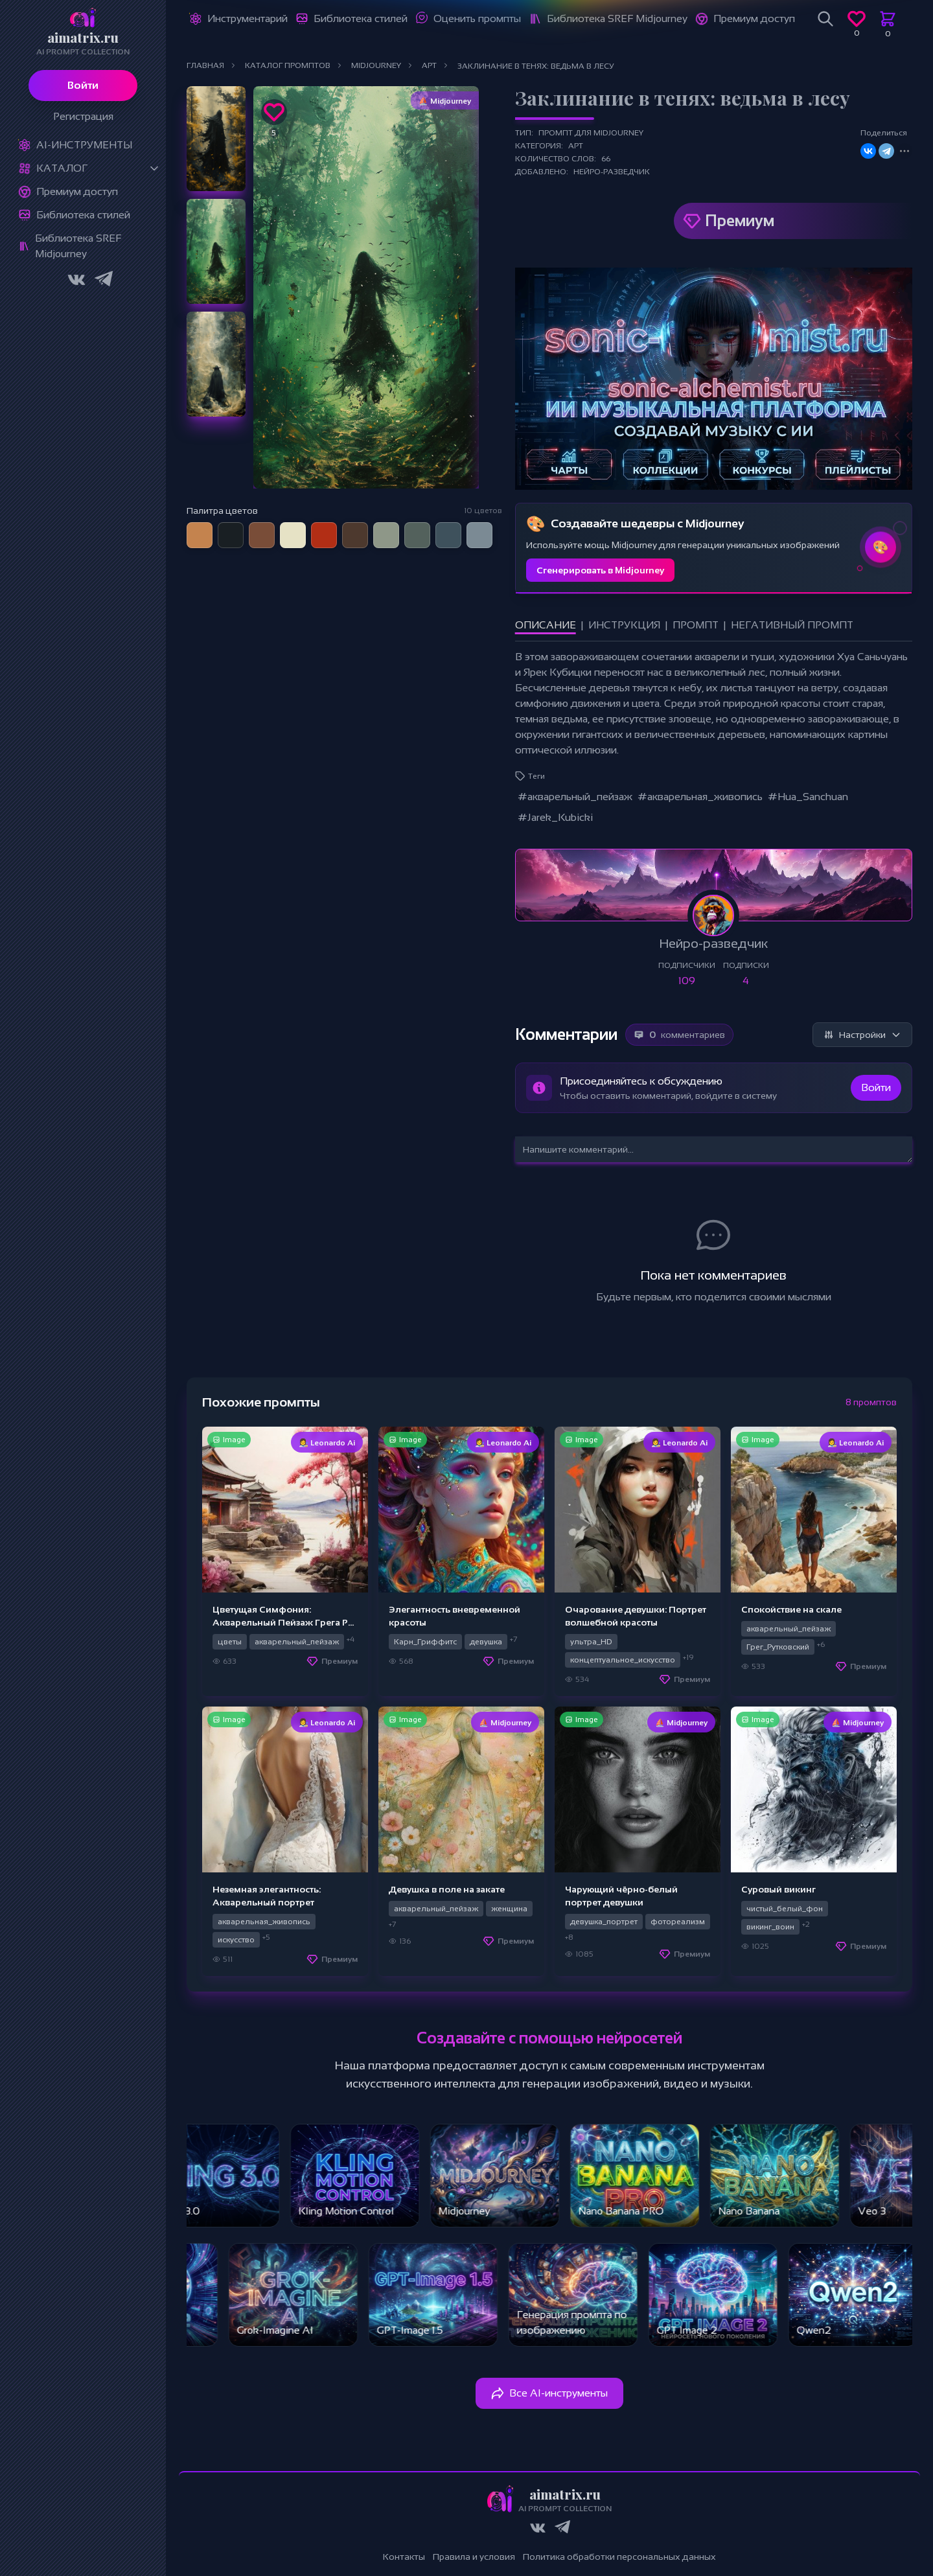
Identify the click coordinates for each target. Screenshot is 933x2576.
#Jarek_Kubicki (555, 817)
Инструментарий (247, 18)
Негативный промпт (792, 624)
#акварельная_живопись (700, 796)
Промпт (696, 624)
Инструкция (624, 624)
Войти (82, 85)
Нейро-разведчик (611, 171)
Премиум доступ (77, 191)
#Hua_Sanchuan (808, 796)
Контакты (404, 2556)
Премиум (739, 220)
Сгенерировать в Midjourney (600, 570)
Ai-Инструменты (84, 144)
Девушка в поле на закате (447, 1889)
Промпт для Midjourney (590, 132)
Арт (575, 145)
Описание (545, 624)
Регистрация (83, 116)
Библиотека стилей (83, 214)
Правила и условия (474, 2556)
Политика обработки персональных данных (619, 2556)
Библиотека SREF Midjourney (78, 246)
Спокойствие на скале (791, 1609)
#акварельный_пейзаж (575, 796)
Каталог (61, 168)
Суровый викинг (778, 1889)
